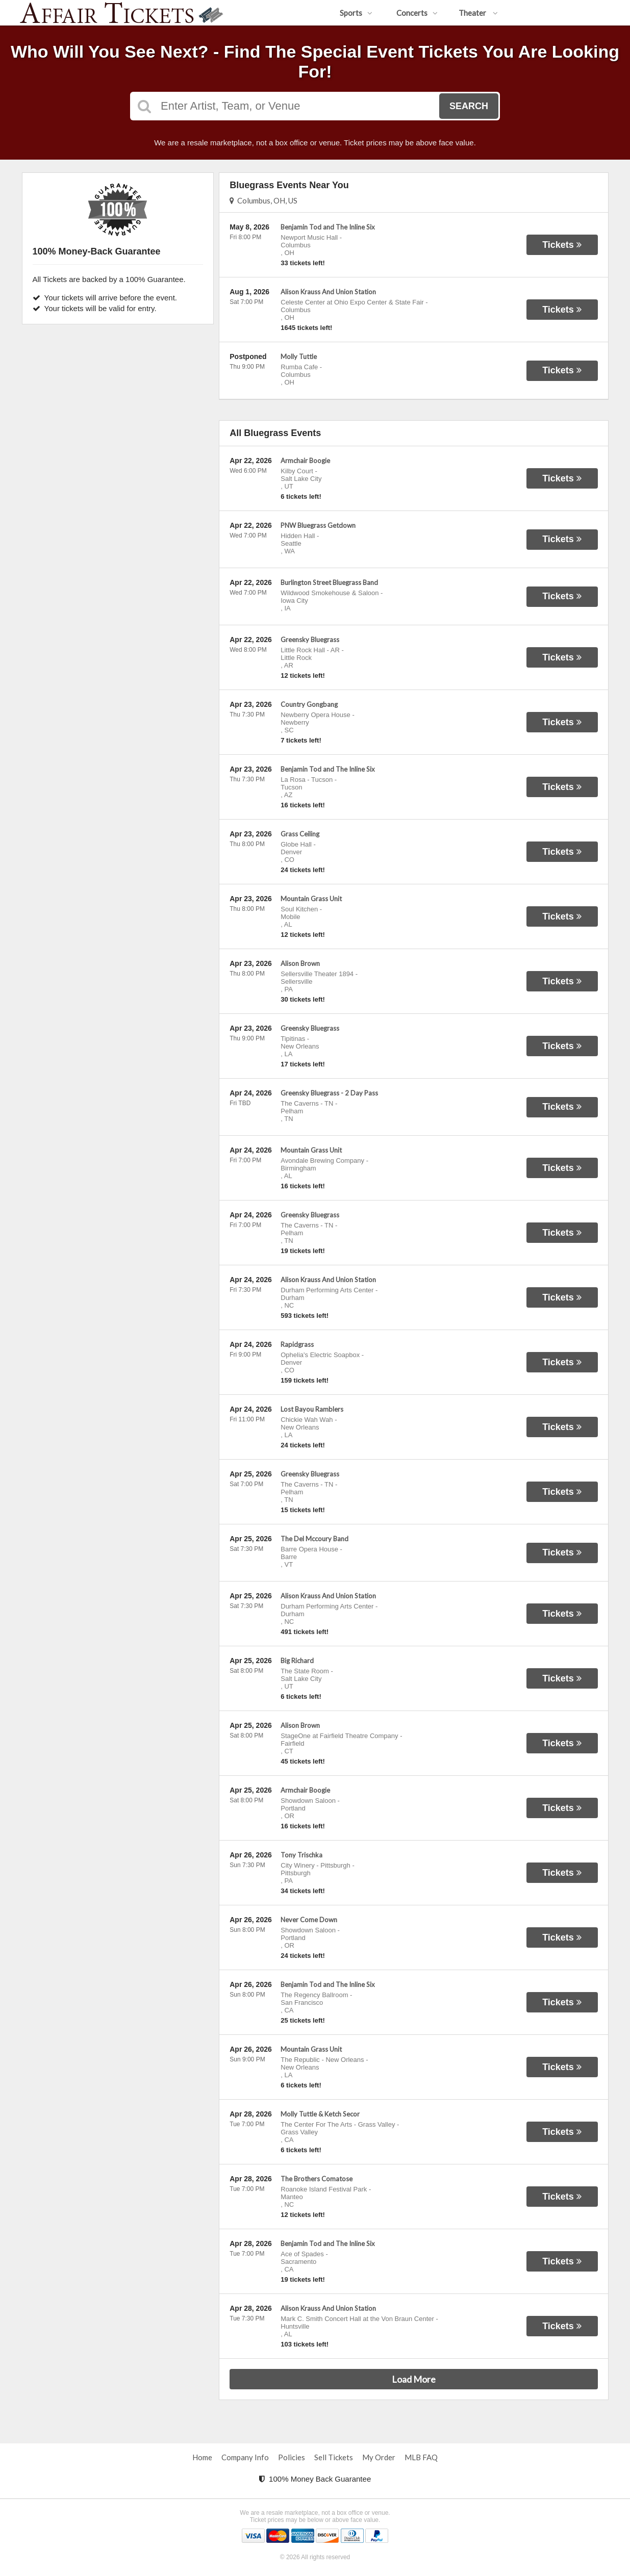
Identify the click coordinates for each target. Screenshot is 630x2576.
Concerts (417, 12)
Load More (414, 2379)
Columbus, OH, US (263, 200)
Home (202, 2457)
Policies (291, 2457)
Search (468, 106)
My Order (378, 2457)
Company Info (245, 2457)
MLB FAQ (421, 2457)
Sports (356, 12)
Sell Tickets (333, 2457)
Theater (478, 12)
